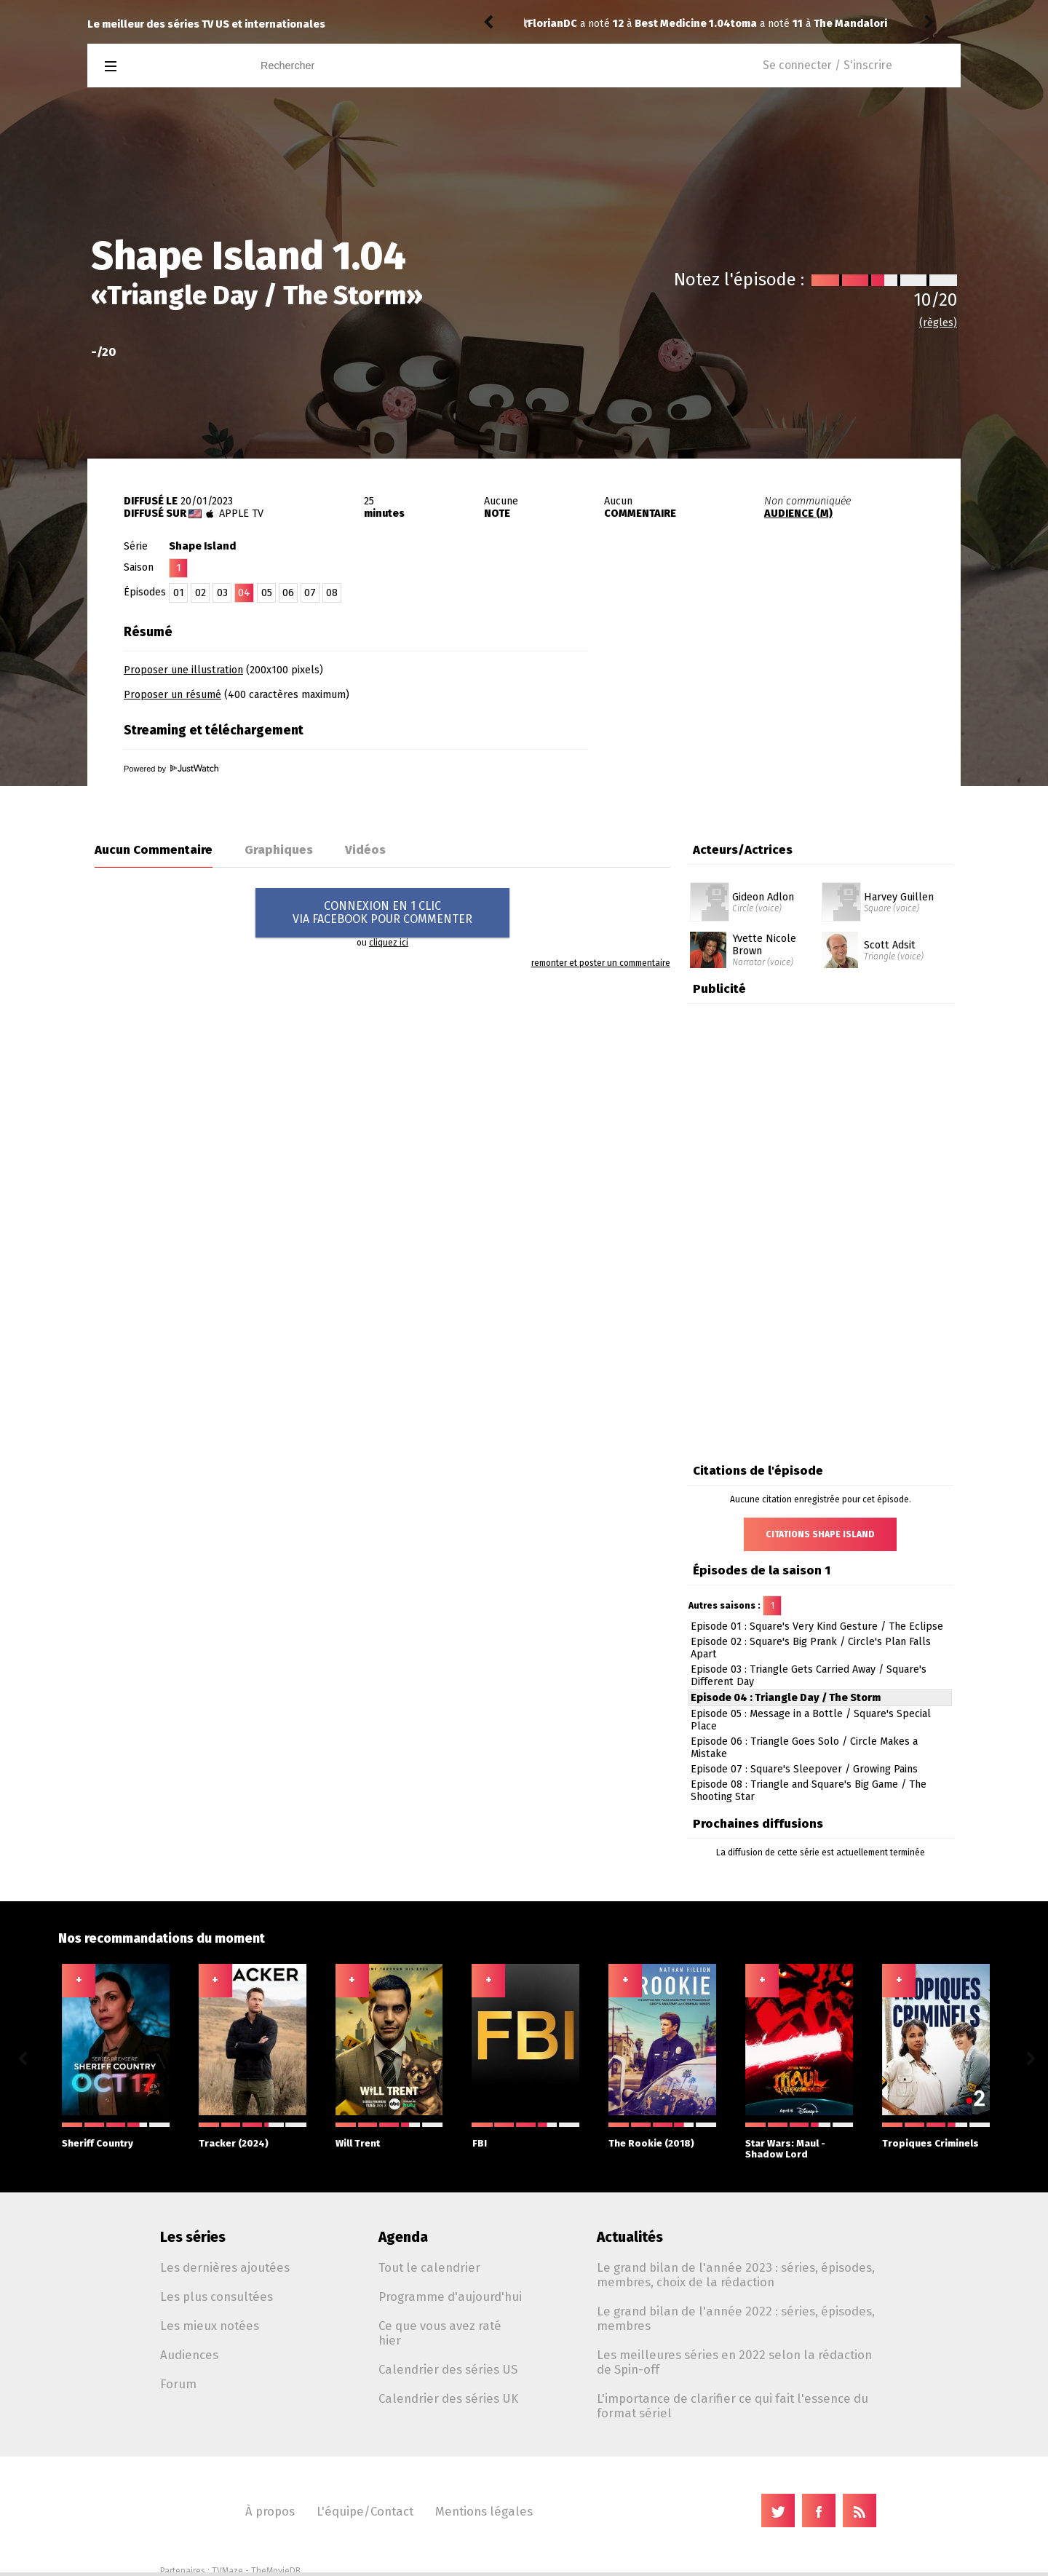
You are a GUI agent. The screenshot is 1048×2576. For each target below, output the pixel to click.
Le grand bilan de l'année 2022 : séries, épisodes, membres (736, 2318)
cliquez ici (388, 943)
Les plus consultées (216, 2296)
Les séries (193, 2237)
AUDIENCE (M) (798, 513)
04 (244, 593)
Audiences (189, 2354)
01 (178, 593)
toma (541, 23)
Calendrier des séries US (447, 2369)
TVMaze (227, 2571)
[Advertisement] (790, 708)
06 (288, 593)
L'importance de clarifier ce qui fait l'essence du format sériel (732, 2405)
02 (200, 593)
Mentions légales (484, 2511)
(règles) (938, 323)
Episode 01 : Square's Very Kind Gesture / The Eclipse (817, 1626)
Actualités (630, 2237)
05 (266, 593)
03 (222, 593)
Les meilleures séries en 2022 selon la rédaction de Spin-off (734, 2362)
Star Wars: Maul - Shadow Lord (799, 2141)
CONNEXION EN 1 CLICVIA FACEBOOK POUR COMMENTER (382, 912)
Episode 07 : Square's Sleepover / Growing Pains (804, 1769)
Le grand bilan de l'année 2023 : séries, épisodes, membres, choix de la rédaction (736, 2274)
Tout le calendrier (429, 2267)
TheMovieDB (276, 2571)
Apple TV (241, 513)
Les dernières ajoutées (225, 2267)
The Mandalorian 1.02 (665, 23)
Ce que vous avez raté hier (439, 2332)
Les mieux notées (209, 2325)
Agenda (403, 2237)
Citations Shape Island (820, 1534)
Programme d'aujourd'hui (450, 2296)
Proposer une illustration (183, 670)
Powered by (171, 768)
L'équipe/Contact (365, 2511)
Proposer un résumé (172, 695)
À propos (270, 2511)
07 (310, 593)
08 (332, 593)
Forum (178, 2384)
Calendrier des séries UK (448, 2398)
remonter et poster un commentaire (600, 963)
